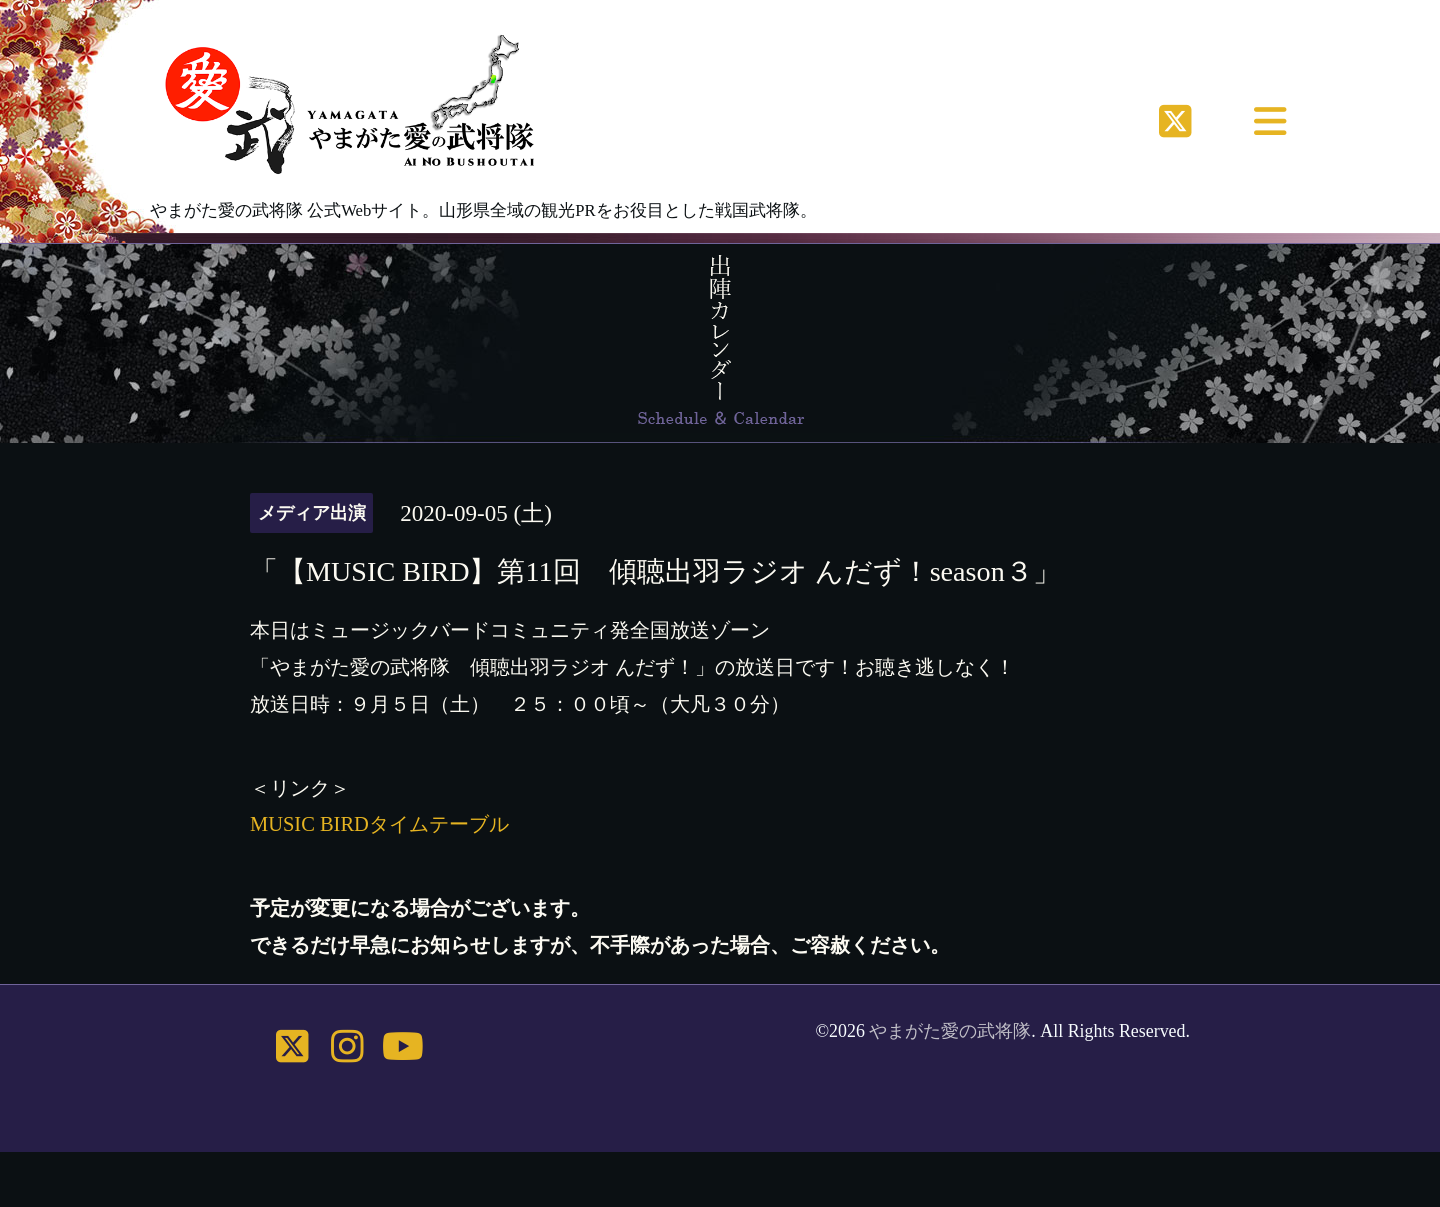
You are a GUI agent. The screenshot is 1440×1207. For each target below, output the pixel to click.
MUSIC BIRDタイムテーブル (379, 824)
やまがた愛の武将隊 (950, 1031)
